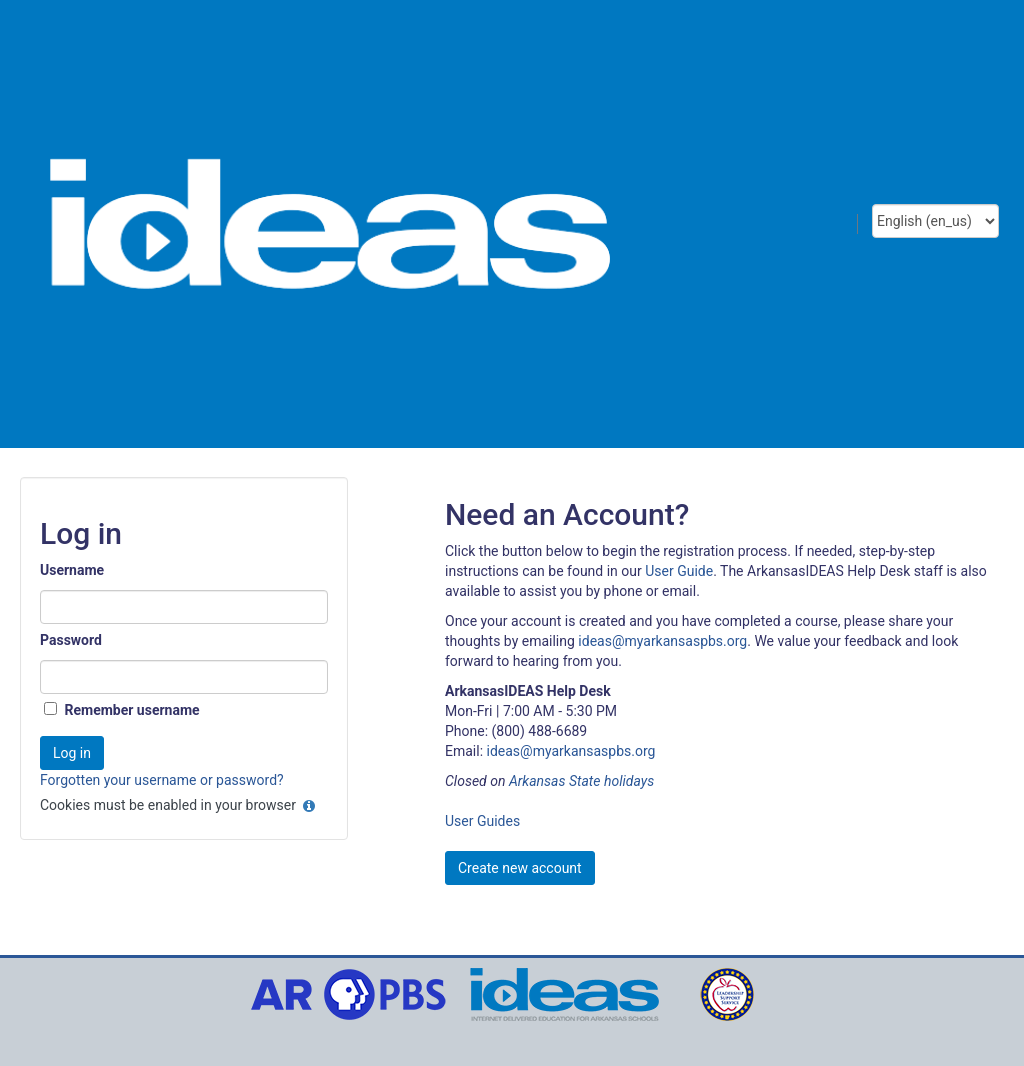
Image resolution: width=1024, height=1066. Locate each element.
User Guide (679, 571)
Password (71, 640)
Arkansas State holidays (581, 781)
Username (72, 570)
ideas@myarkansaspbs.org (662, 641)
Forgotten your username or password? (162, 780)
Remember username (131, 710)
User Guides (482, 821)
